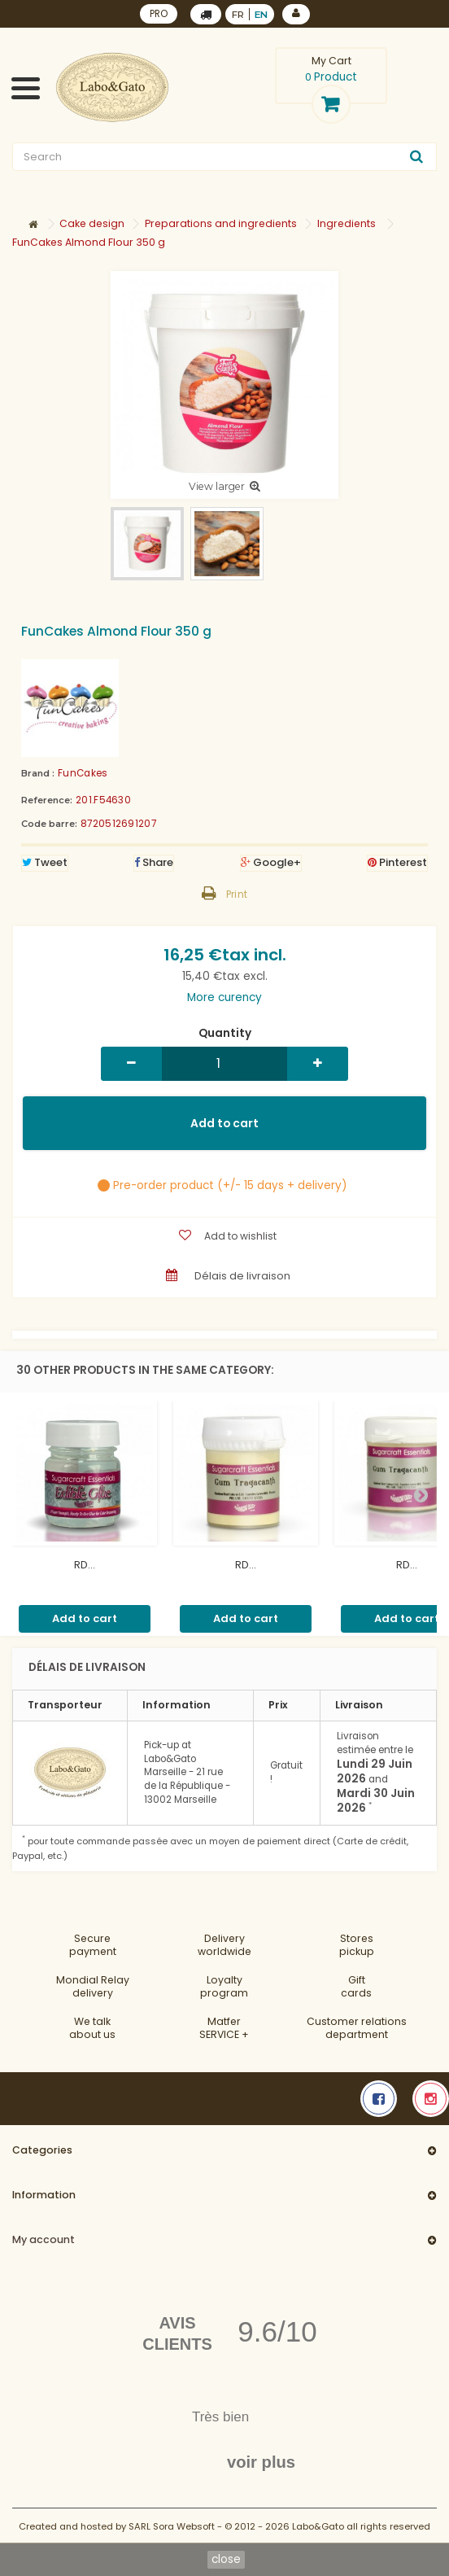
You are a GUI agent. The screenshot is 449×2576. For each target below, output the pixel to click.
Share (153, 862)
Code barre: (49, 823)
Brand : (37, 773)
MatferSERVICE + (224, 2027)
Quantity (224, 1033)
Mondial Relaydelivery (92, 1986)
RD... (84, 1564)
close (226, 2559)
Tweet (45, 862)
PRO (159, 13)
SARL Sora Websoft (172, 2526)
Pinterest (397, 862)
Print (237, 894)
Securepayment (92, 1944)
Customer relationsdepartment (357, 2027)
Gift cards (356, 1986)
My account (43, 2239)
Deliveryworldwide (224, 1944)
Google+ (271, 862)
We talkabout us (92, 2027)
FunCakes (82, 773)
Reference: (46, 800)
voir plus (261, 2462)
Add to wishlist (239, 1236)
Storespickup (356, 1944)
